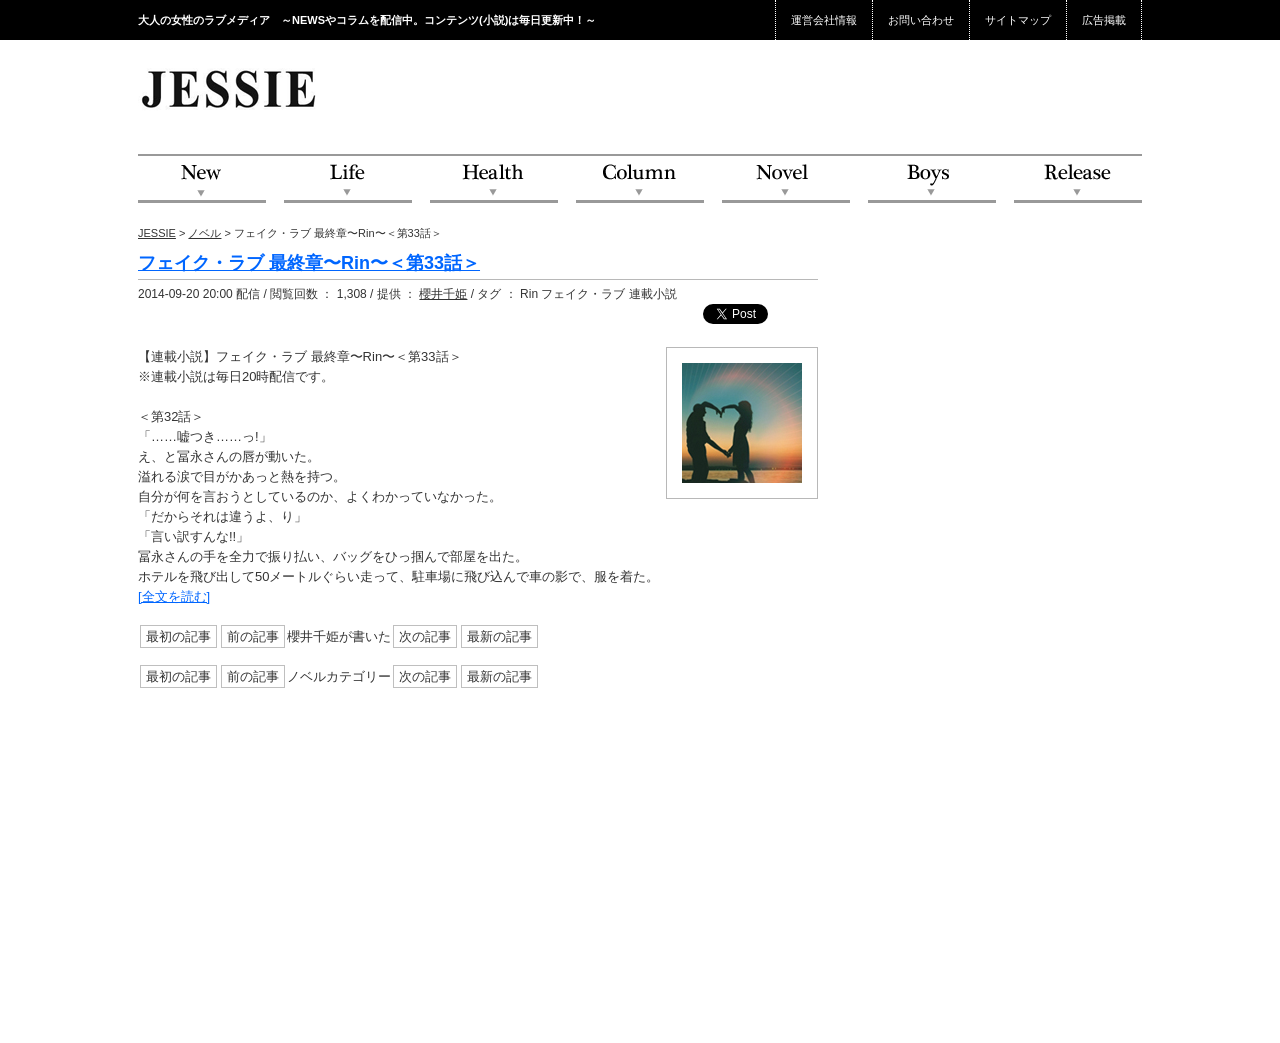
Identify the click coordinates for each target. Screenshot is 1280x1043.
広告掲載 (1104, 20)
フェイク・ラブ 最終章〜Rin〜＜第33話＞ (309, 263)
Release (1078, 179)
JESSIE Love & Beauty (230, 88)
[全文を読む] (174, 596)
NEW (202, 179)
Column (640, 179)
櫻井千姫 (443, 294)
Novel (786, 179)
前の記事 (253, 636)
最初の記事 (178, 636)
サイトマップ (1018, 20)
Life (348, 179)
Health (494, 179)
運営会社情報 (824, 20)
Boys (932, 179)
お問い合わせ (921, 20)
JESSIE (157, 233)
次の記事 (425, 636)
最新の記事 (499, 636)
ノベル (204, 233)
